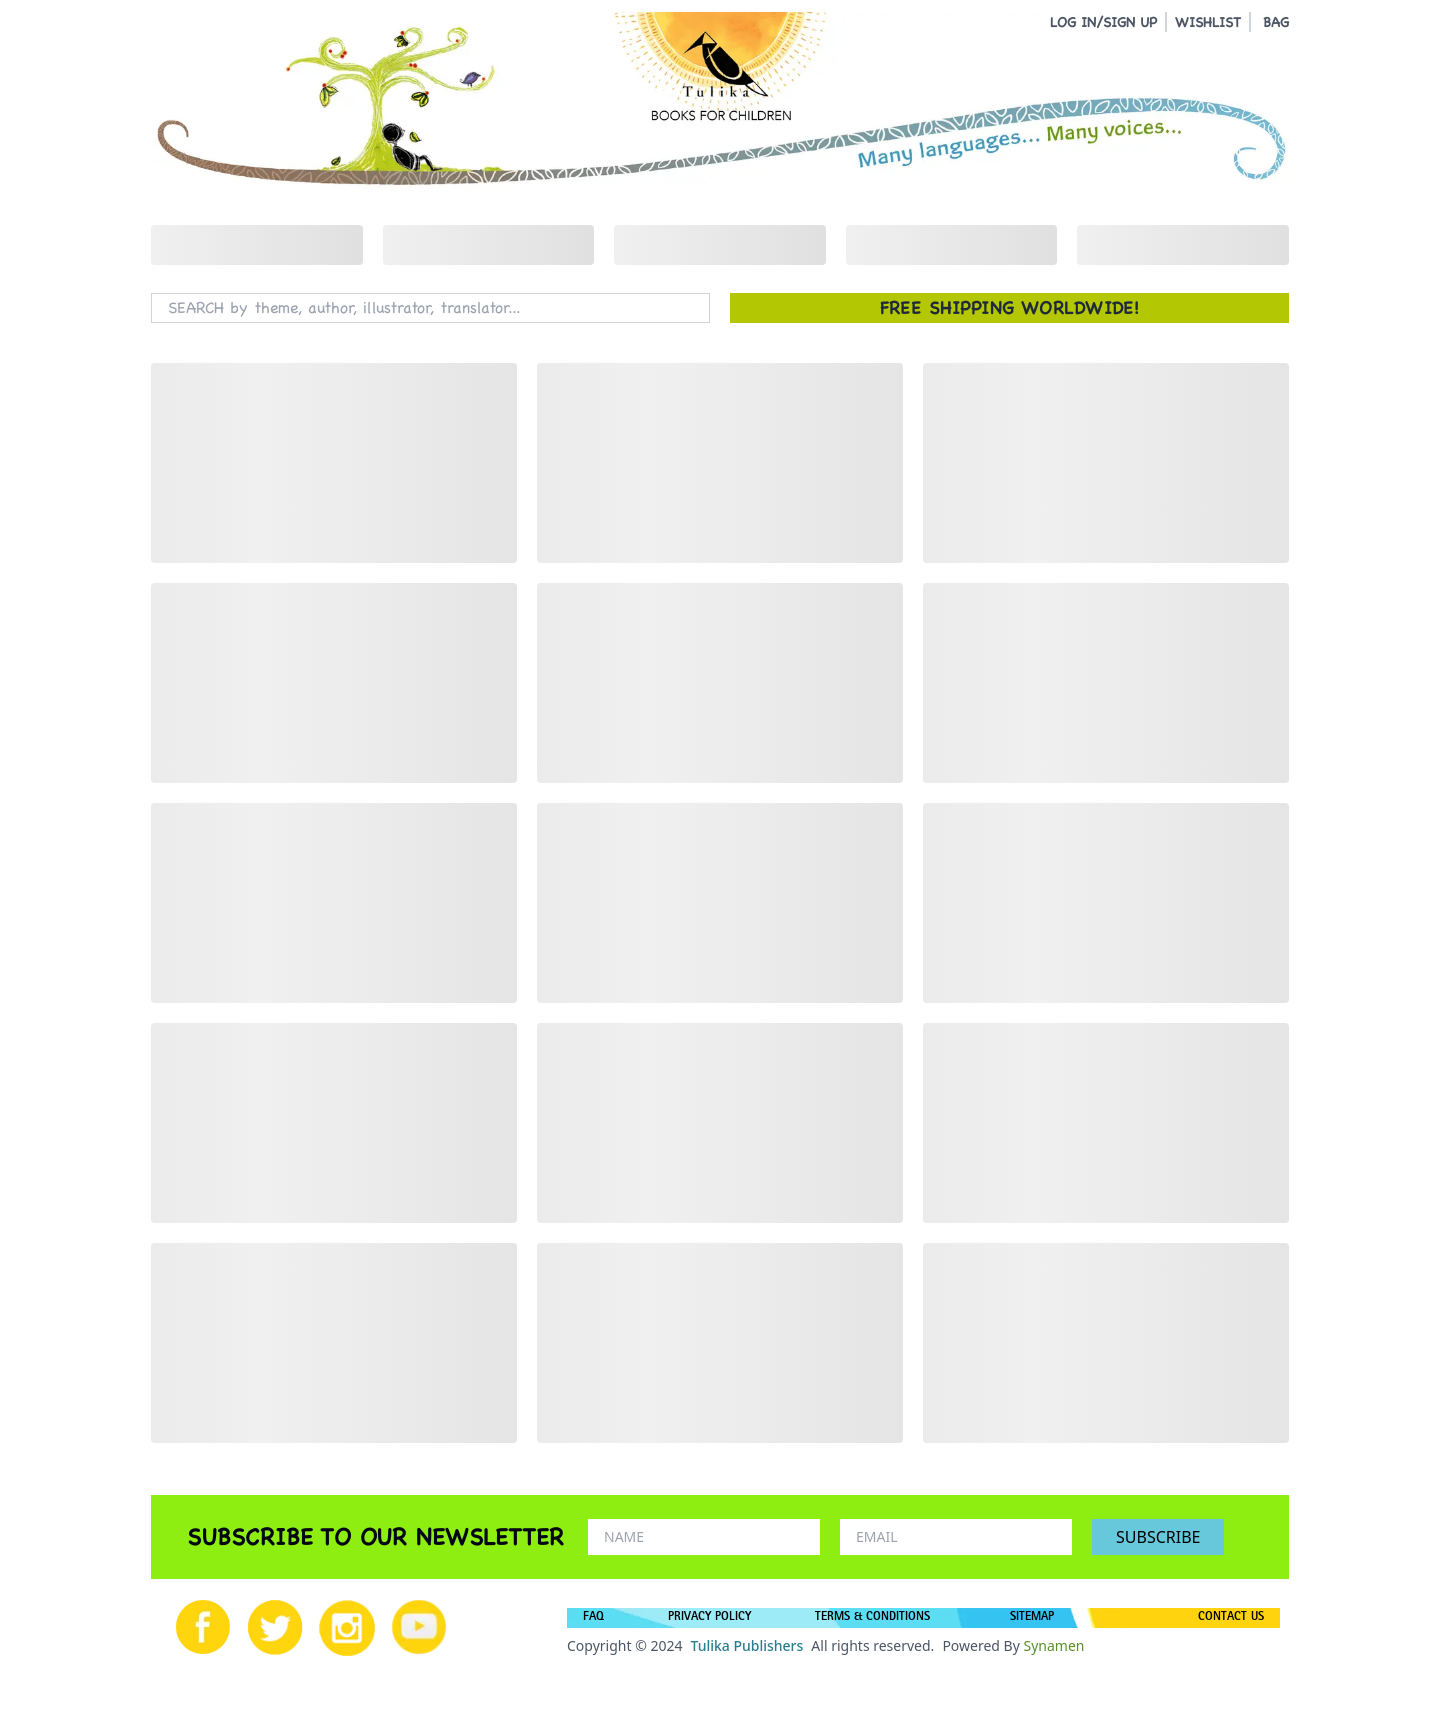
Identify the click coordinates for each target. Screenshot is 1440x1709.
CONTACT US (1231, 1618)
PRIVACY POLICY (709, 1618)
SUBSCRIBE (1158, 1537)
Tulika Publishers (746, 1645)
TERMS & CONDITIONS (872, 1618)
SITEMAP (1032, 1618)
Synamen (1053, 1645)
